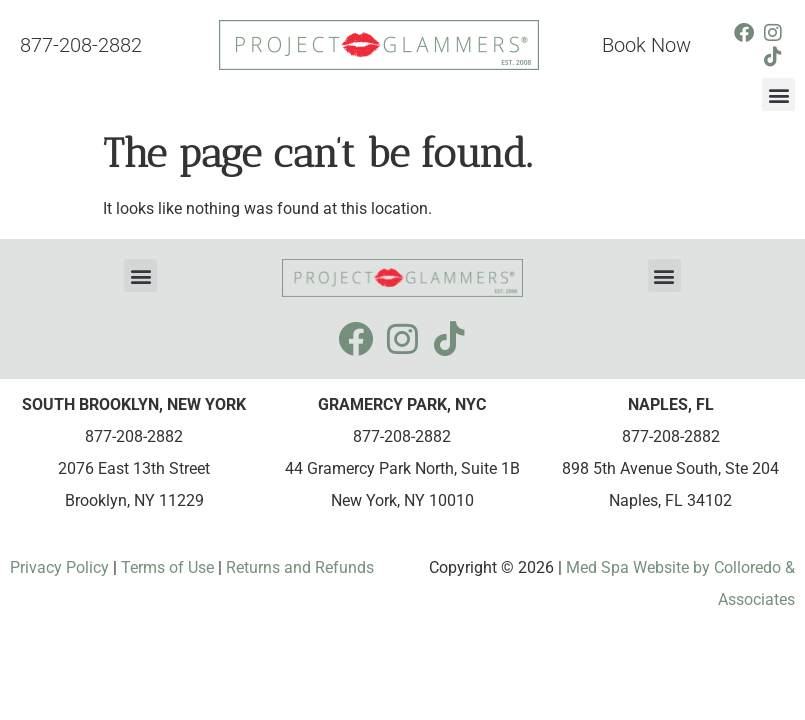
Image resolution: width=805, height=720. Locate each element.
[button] (778, 94)
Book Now (646, 45)
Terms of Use (165, 567)
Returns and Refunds (300, 567)
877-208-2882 (81, 45)
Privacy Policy (61, 567)
